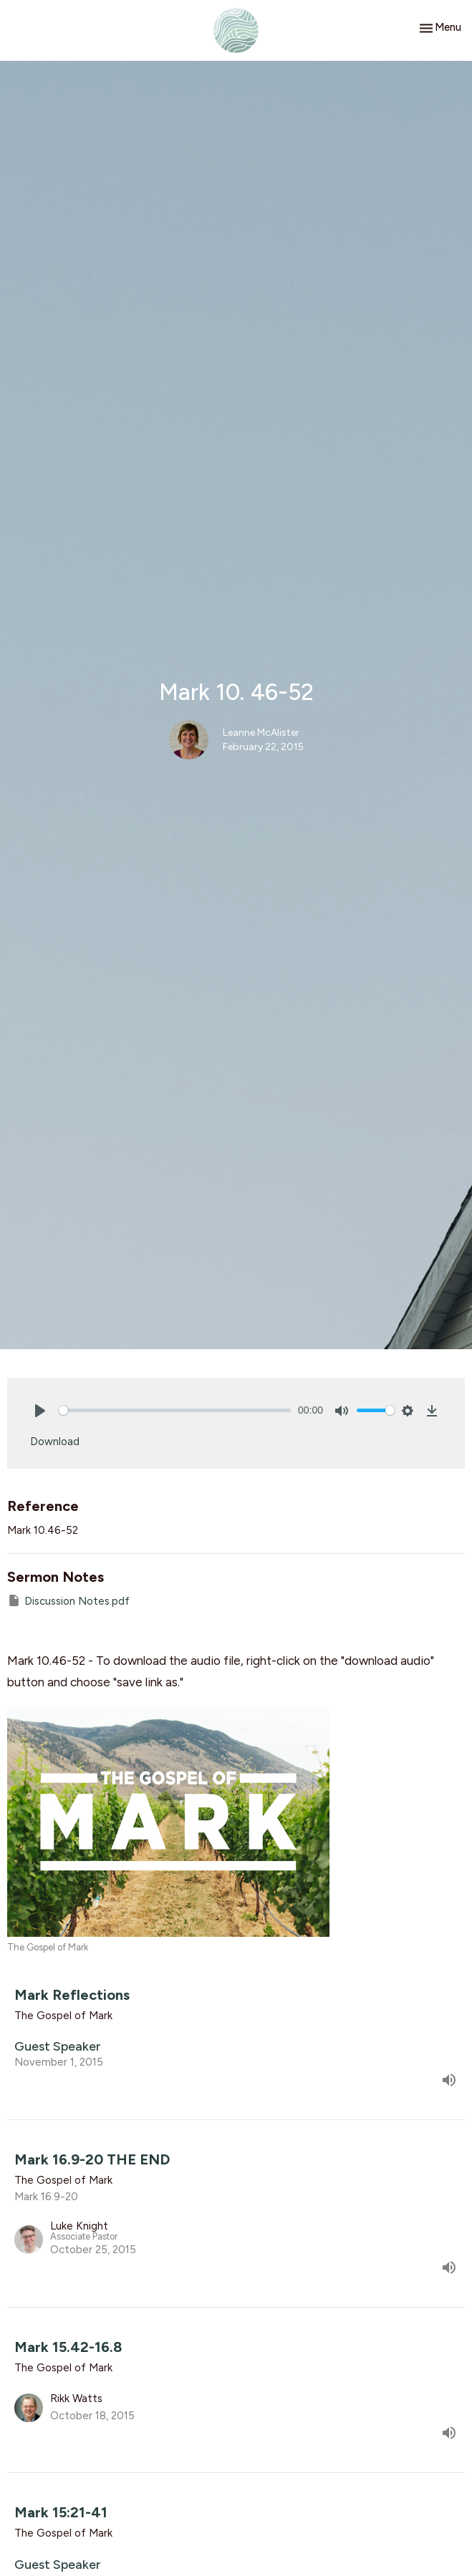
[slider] (175, 1410)
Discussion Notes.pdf (68, 1600)
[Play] (40, 1410)
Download (55, 1441)
